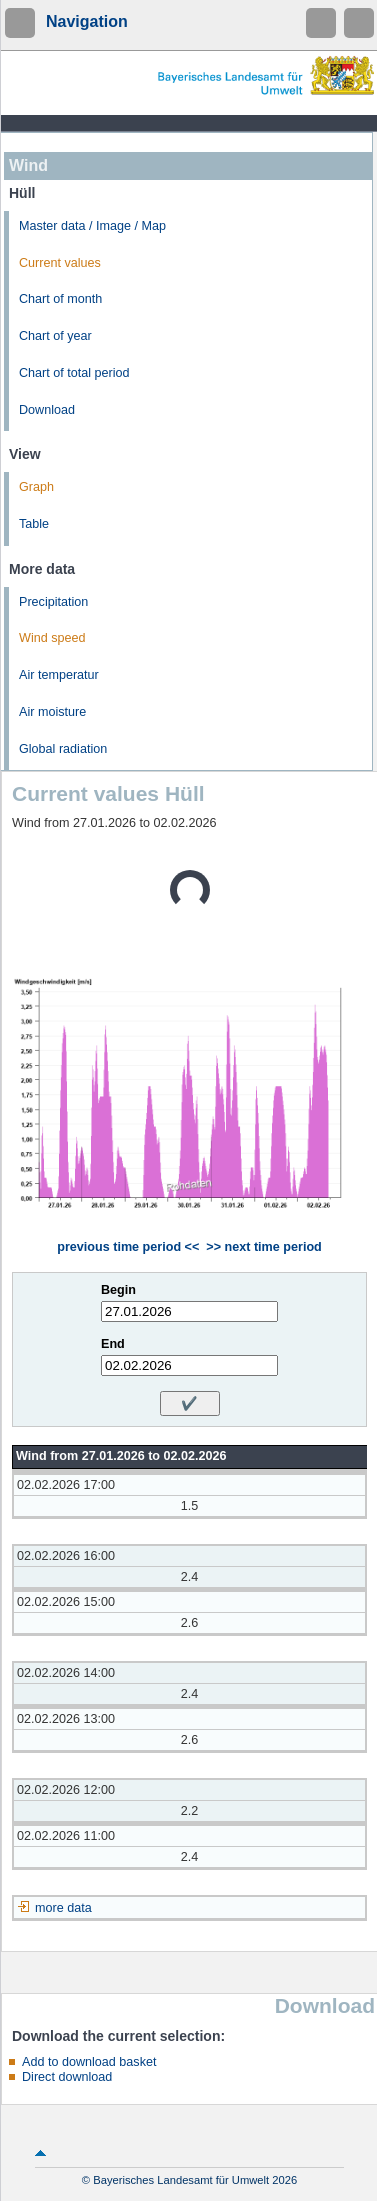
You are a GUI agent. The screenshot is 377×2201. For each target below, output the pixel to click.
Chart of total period (74, 373)
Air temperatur (59, 675)
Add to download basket (89, 2062)
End (113, 1344)
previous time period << (128, 1247)
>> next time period (263, 1247)
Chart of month (60, 299)
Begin (118, 1290)
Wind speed (52, 638)
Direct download (67, 2077)
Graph (36, 487)
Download (47, 410)
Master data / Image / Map (92, 226)
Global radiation (63, 749)
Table (34, 524)
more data (63, 1908)
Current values (60, 263)
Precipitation (53, 602)
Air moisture (52, 712)
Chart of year (55, 336)
